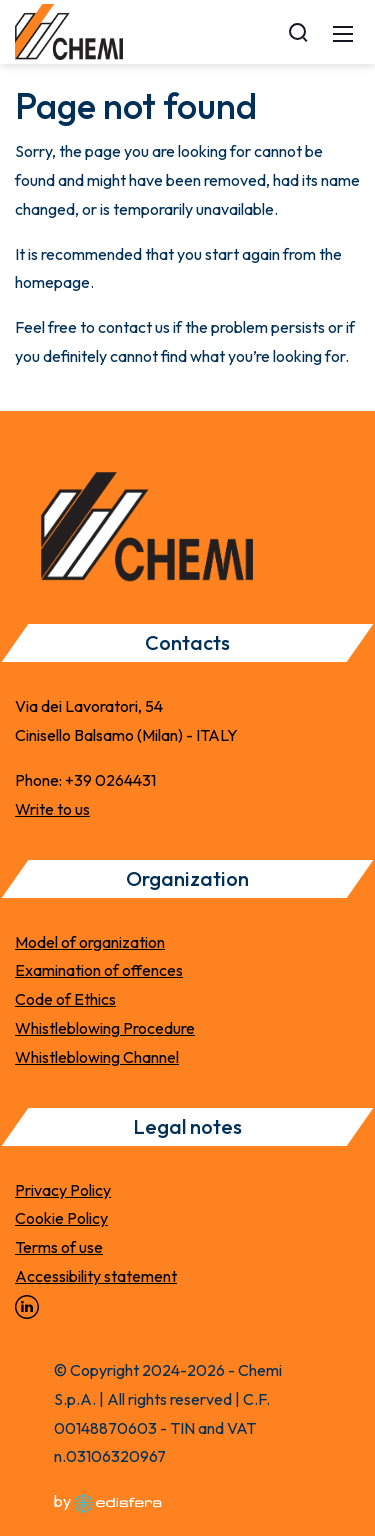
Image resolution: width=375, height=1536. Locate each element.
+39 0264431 (110, 780)
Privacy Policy (63, 1190)
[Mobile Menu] (343, 32)
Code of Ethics (65, 999)
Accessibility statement (96, 1276)
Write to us (52, 809)
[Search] (298, 32)
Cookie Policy (61, 1218)
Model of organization (90, 942)
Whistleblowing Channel (97, 1057)
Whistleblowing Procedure (105, 1028)
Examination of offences (99, 970)
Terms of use (59, 1247)
